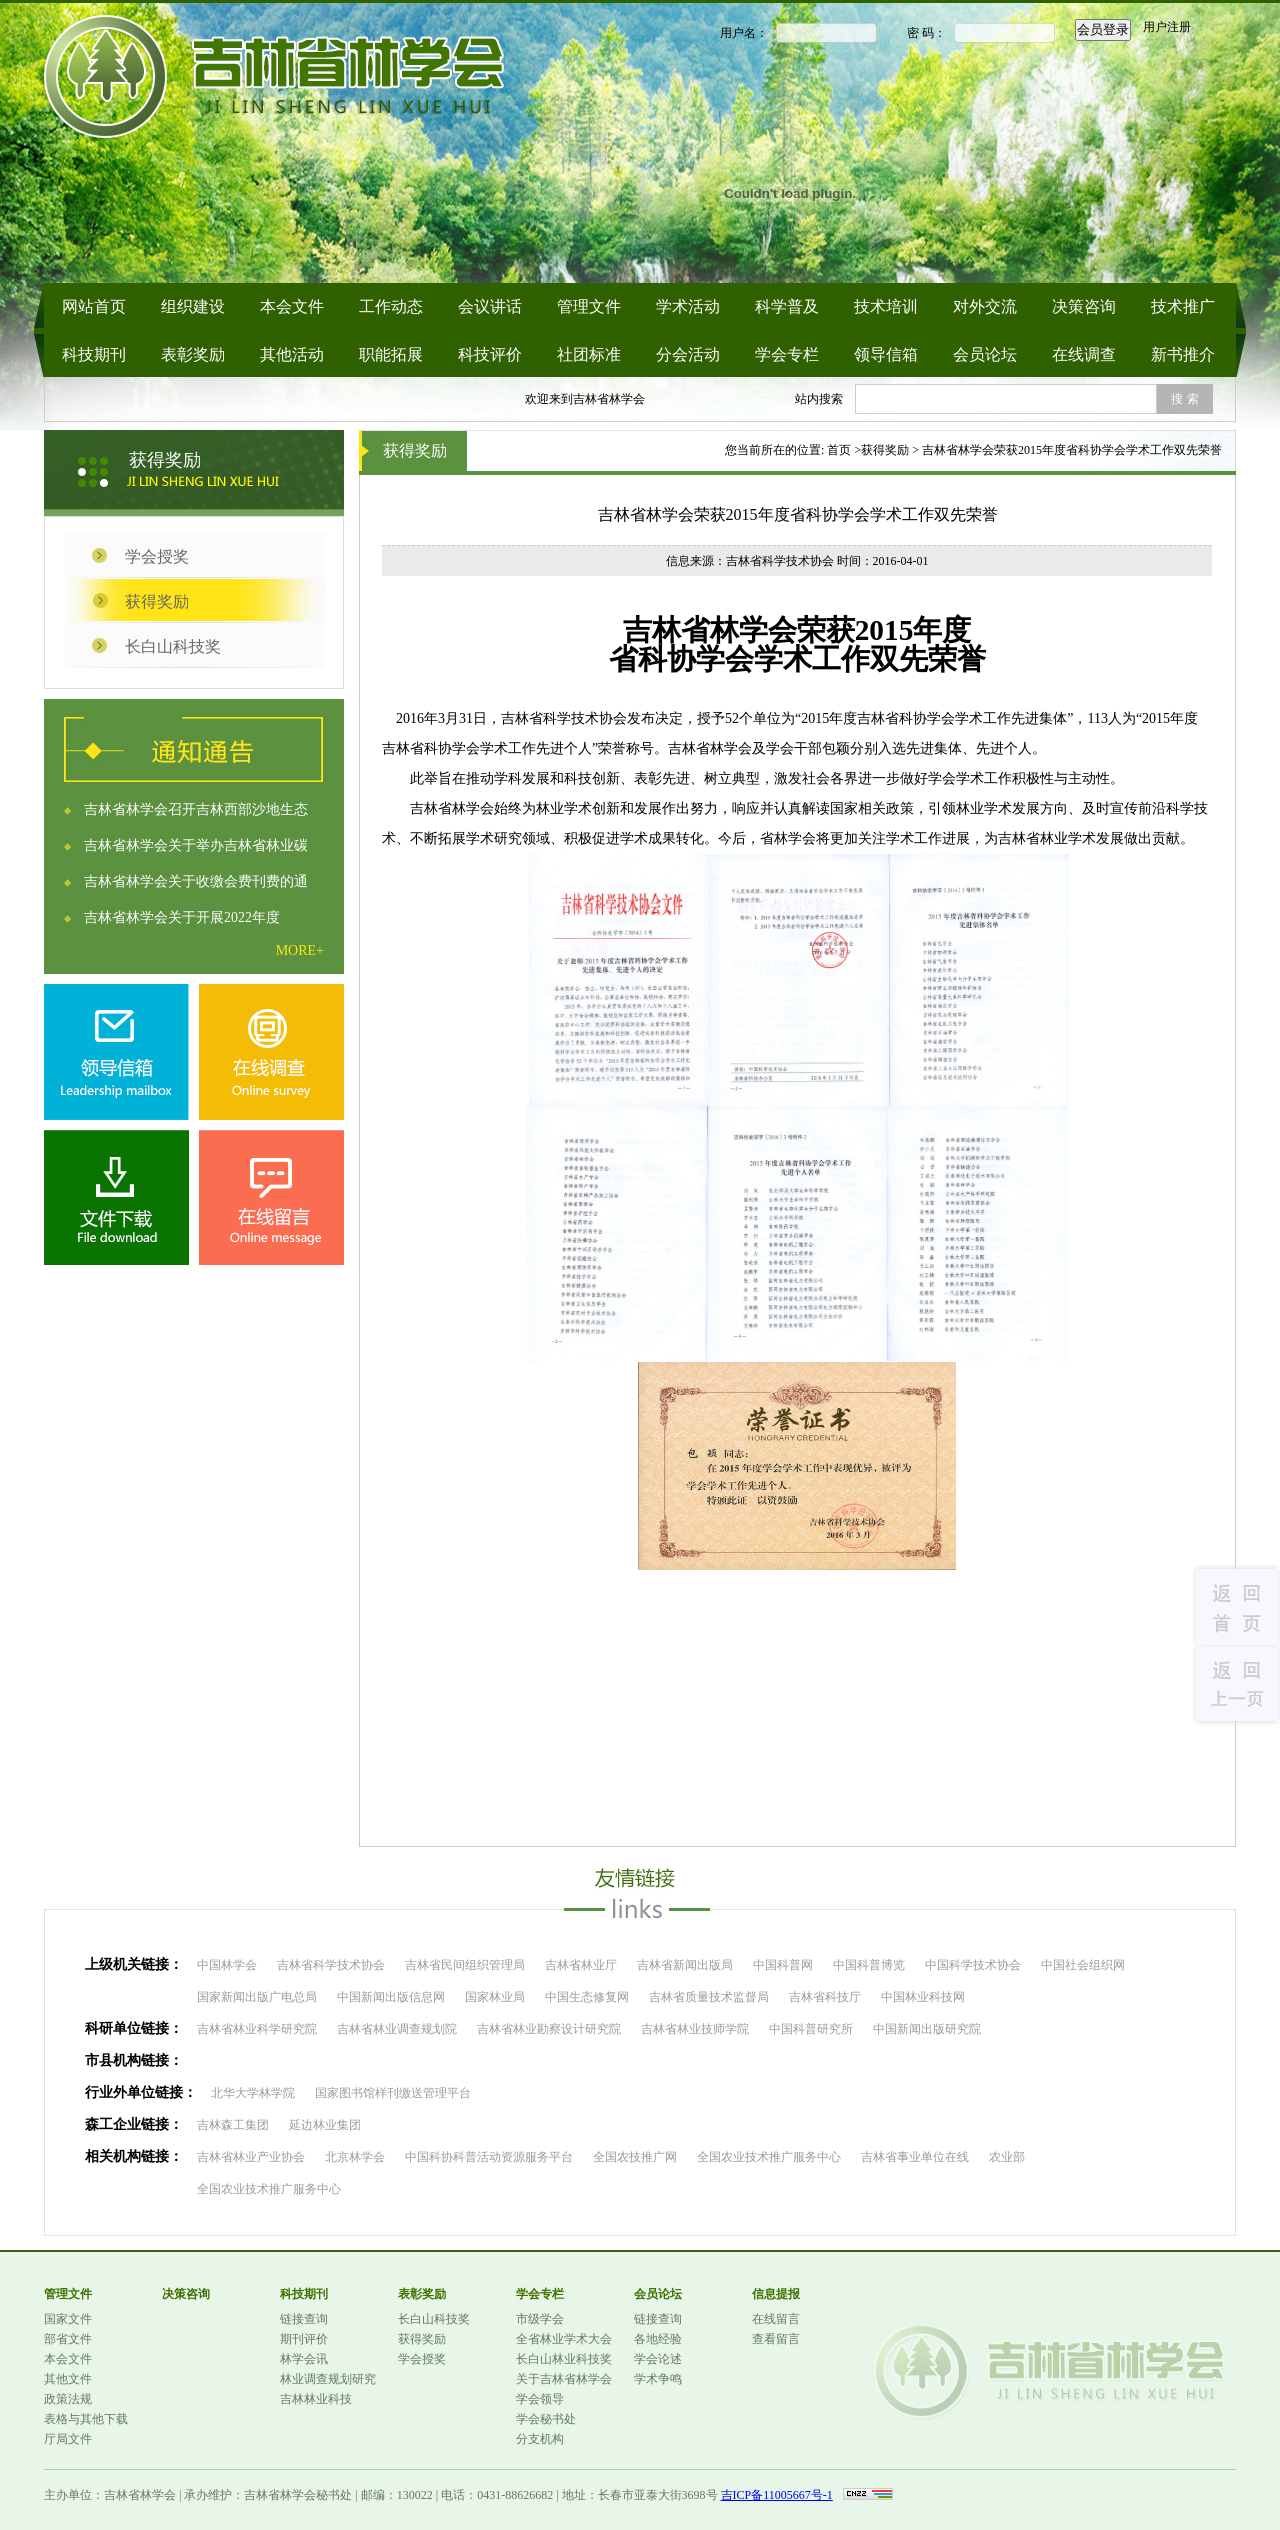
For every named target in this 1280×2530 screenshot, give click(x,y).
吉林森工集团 (233, 2125)
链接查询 (304, 2319)
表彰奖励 (193, 354)
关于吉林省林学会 (564, 2379)
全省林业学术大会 (564, 2339)
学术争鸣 (658, 2379)
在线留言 (776, 2319)
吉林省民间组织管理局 (465, 1965)
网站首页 (94, 306)
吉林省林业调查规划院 (397, 2029)
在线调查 (1084, 354)
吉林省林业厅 (581, 1965)
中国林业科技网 (923, 1997)
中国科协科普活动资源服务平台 (489, 2157)
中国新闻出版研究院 (927, 2029)
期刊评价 (304, 2339)
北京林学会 (355, 2157)
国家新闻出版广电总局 (257, 1997)
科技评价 (490, 354)
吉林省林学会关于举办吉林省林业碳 (196, 845)
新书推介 (1183, 354)
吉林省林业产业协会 (251, 2157)
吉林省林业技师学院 (695, 2029)
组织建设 (193, 306)
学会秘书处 (546, 2419)
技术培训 (886, 306)
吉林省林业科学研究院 (257, 2029)
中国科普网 (783, 1965)
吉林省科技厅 (825, 1997)
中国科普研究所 (811, 2029)
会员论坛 (985, 354)
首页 (839, 450)
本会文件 (292, 306)
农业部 (1007, 2157)
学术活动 (688, 306)
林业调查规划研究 (328, 2379)
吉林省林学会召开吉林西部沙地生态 (196, 809)
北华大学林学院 (253, 2093)
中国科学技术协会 (973, 1965)
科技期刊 (94, 354)
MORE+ (300, 950)
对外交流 (985, 306)
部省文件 (68, 2339)
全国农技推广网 (635, 2157)
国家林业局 (495, 1997)
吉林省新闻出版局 (685, 1965)
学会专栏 (787, 354)
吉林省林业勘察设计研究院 (549, 2029)
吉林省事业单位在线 (915, 2157)
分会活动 (688, 354)
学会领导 (540, 2399)
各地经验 (658, 2339)
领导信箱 (886, 354)
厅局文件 (68, 2439)
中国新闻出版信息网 (391, 1997)
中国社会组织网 (1083, 1965)
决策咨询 (1084, 306)
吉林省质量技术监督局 (709, 1997)
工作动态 (391, 306)
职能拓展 (391, 354)
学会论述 (658, 2359)
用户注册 (1167, 27)
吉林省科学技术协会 (331, 1965)
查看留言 (776, 2339)
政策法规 (68, 2399)
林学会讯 (304, 2359)
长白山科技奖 (173, 646)
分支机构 (540, 2439)
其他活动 (292, 354)
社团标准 (589, 354)
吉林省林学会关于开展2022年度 (182, 917)
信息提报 (776, 2294)
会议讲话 (490, 306)
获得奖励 (157, 601)
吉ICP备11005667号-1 (777, 2495)
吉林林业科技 (316, 2399)
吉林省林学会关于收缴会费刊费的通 (196, 881)
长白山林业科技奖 (564, 2359)
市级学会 (540, 2319)
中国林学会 (227, 1965)
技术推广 (1183, 306)
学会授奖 (157, 556)
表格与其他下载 (86, 2419)
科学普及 (787, 306)
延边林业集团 (325, 2125)
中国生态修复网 (587, 1997)
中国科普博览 (869, 1965)
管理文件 (589, 306)
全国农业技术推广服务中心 (769, 2157)
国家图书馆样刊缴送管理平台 (393, 2093)
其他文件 (68, 2379)
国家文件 (68, 2319)
